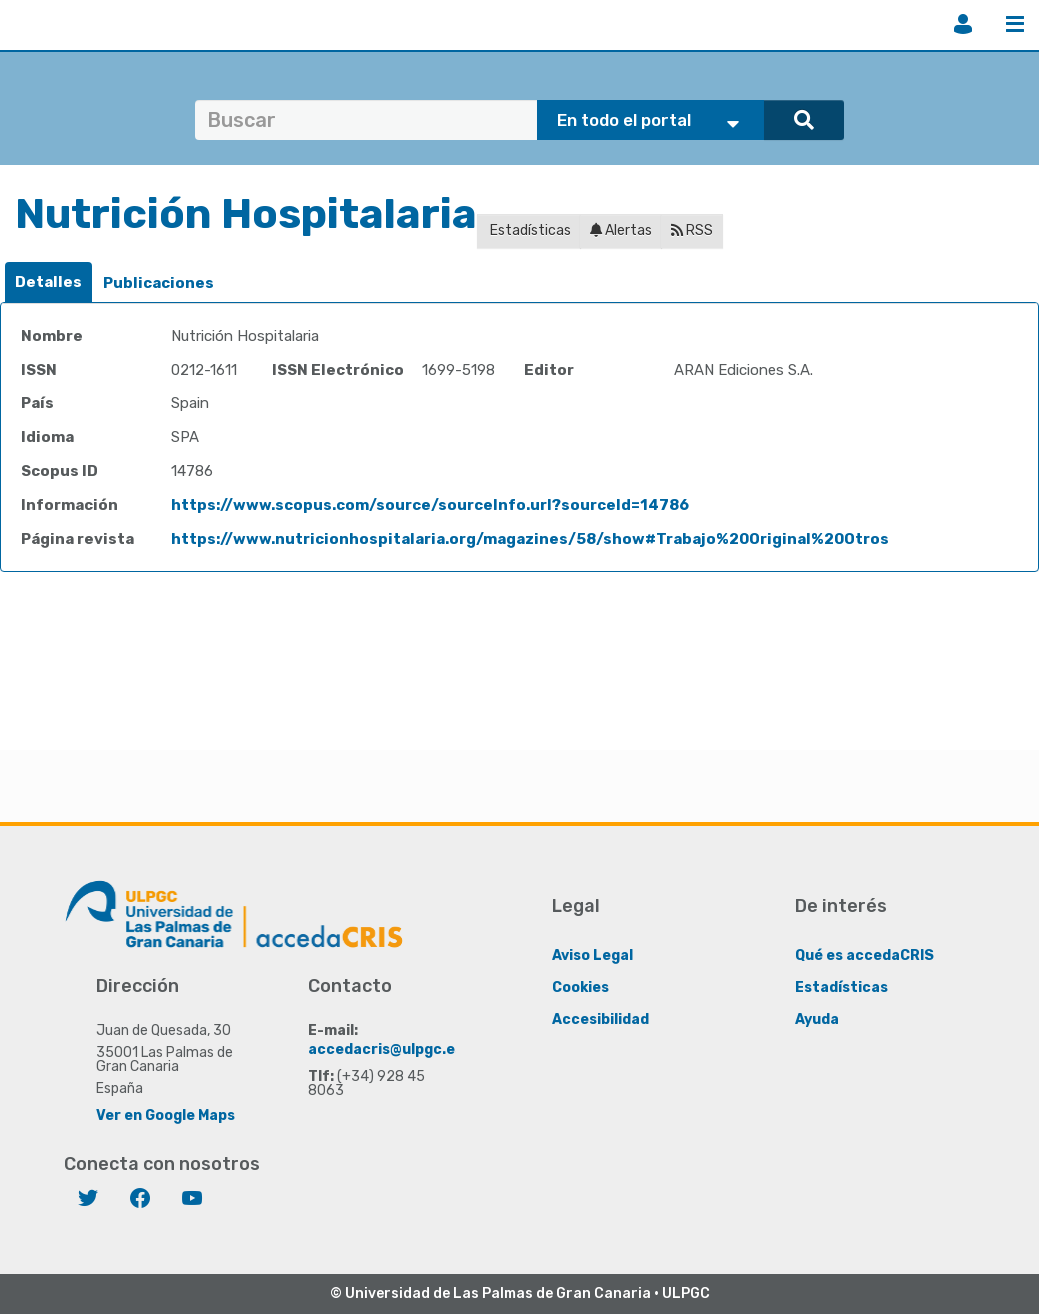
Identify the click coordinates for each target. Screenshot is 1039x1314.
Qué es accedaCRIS (864, 955)
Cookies (580, 987)
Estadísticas (529, 230)
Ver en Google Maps (165, 1115)
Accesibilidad (600, 1019)
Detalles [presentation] (48, 282)
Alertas (621, 230)
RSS (692, 230)
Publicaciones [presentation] (158, 283)
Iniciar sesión (963, 24)
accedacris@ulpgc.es (385, 1049)
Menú (1015, 24)
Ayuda (817, 1019)
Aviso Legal (592, 955)
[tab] (48, 282)
